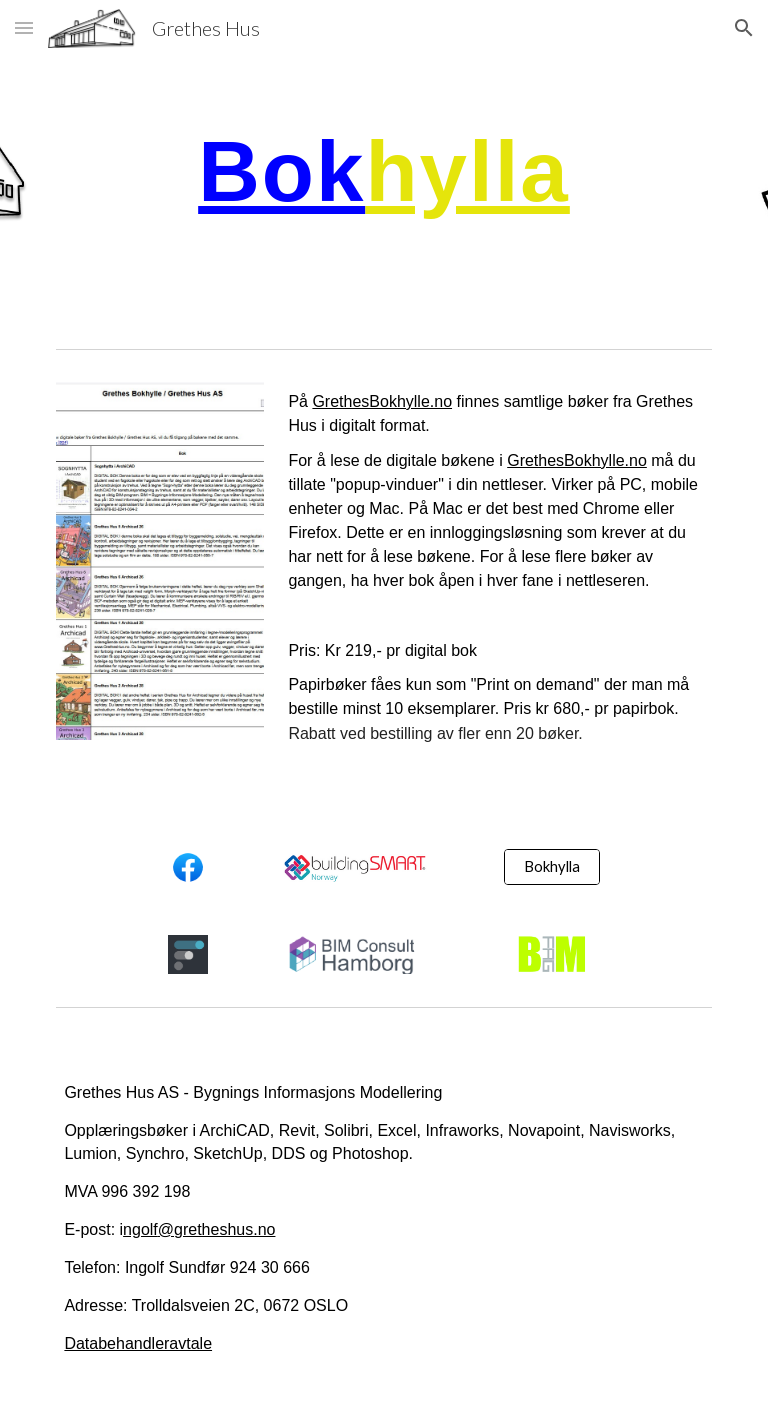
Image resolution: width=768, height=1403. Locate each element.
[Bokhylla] (551, 866)
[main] (383, 170)
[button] (24, 27)
